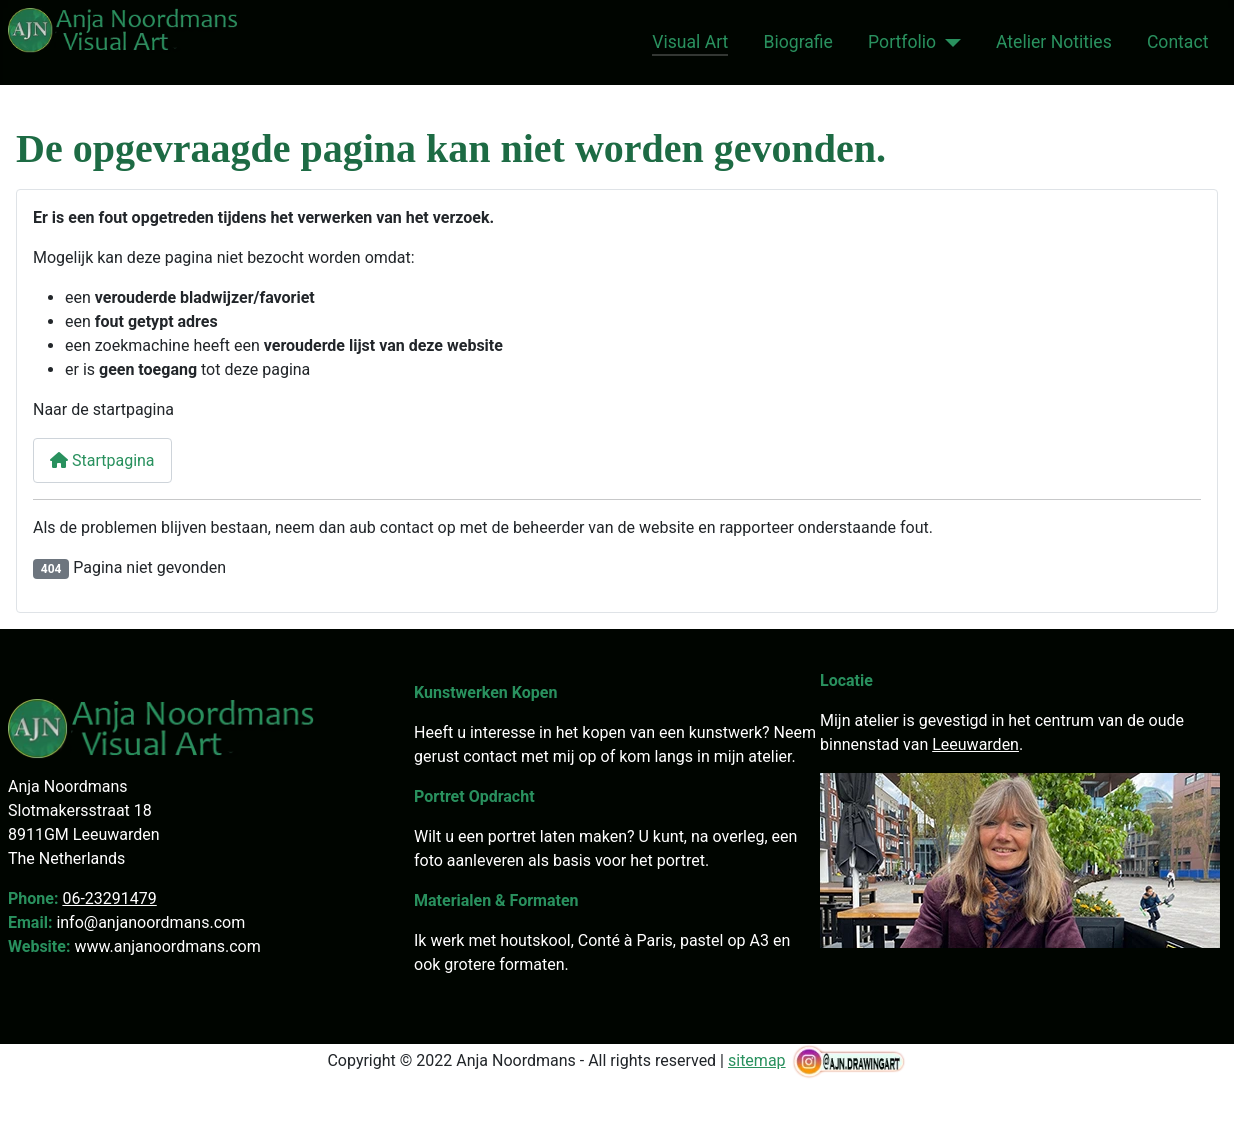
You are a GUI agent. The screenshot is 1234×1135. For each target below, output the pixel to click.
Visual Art (690, 42)
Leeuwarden (975, 744)
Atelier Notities (1054, 42)
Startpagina (102, 460)
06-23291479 (109, 898)
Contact (1178, 42)
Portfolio (902, 42)
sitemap (757, 1060)
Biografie (798, 42)
